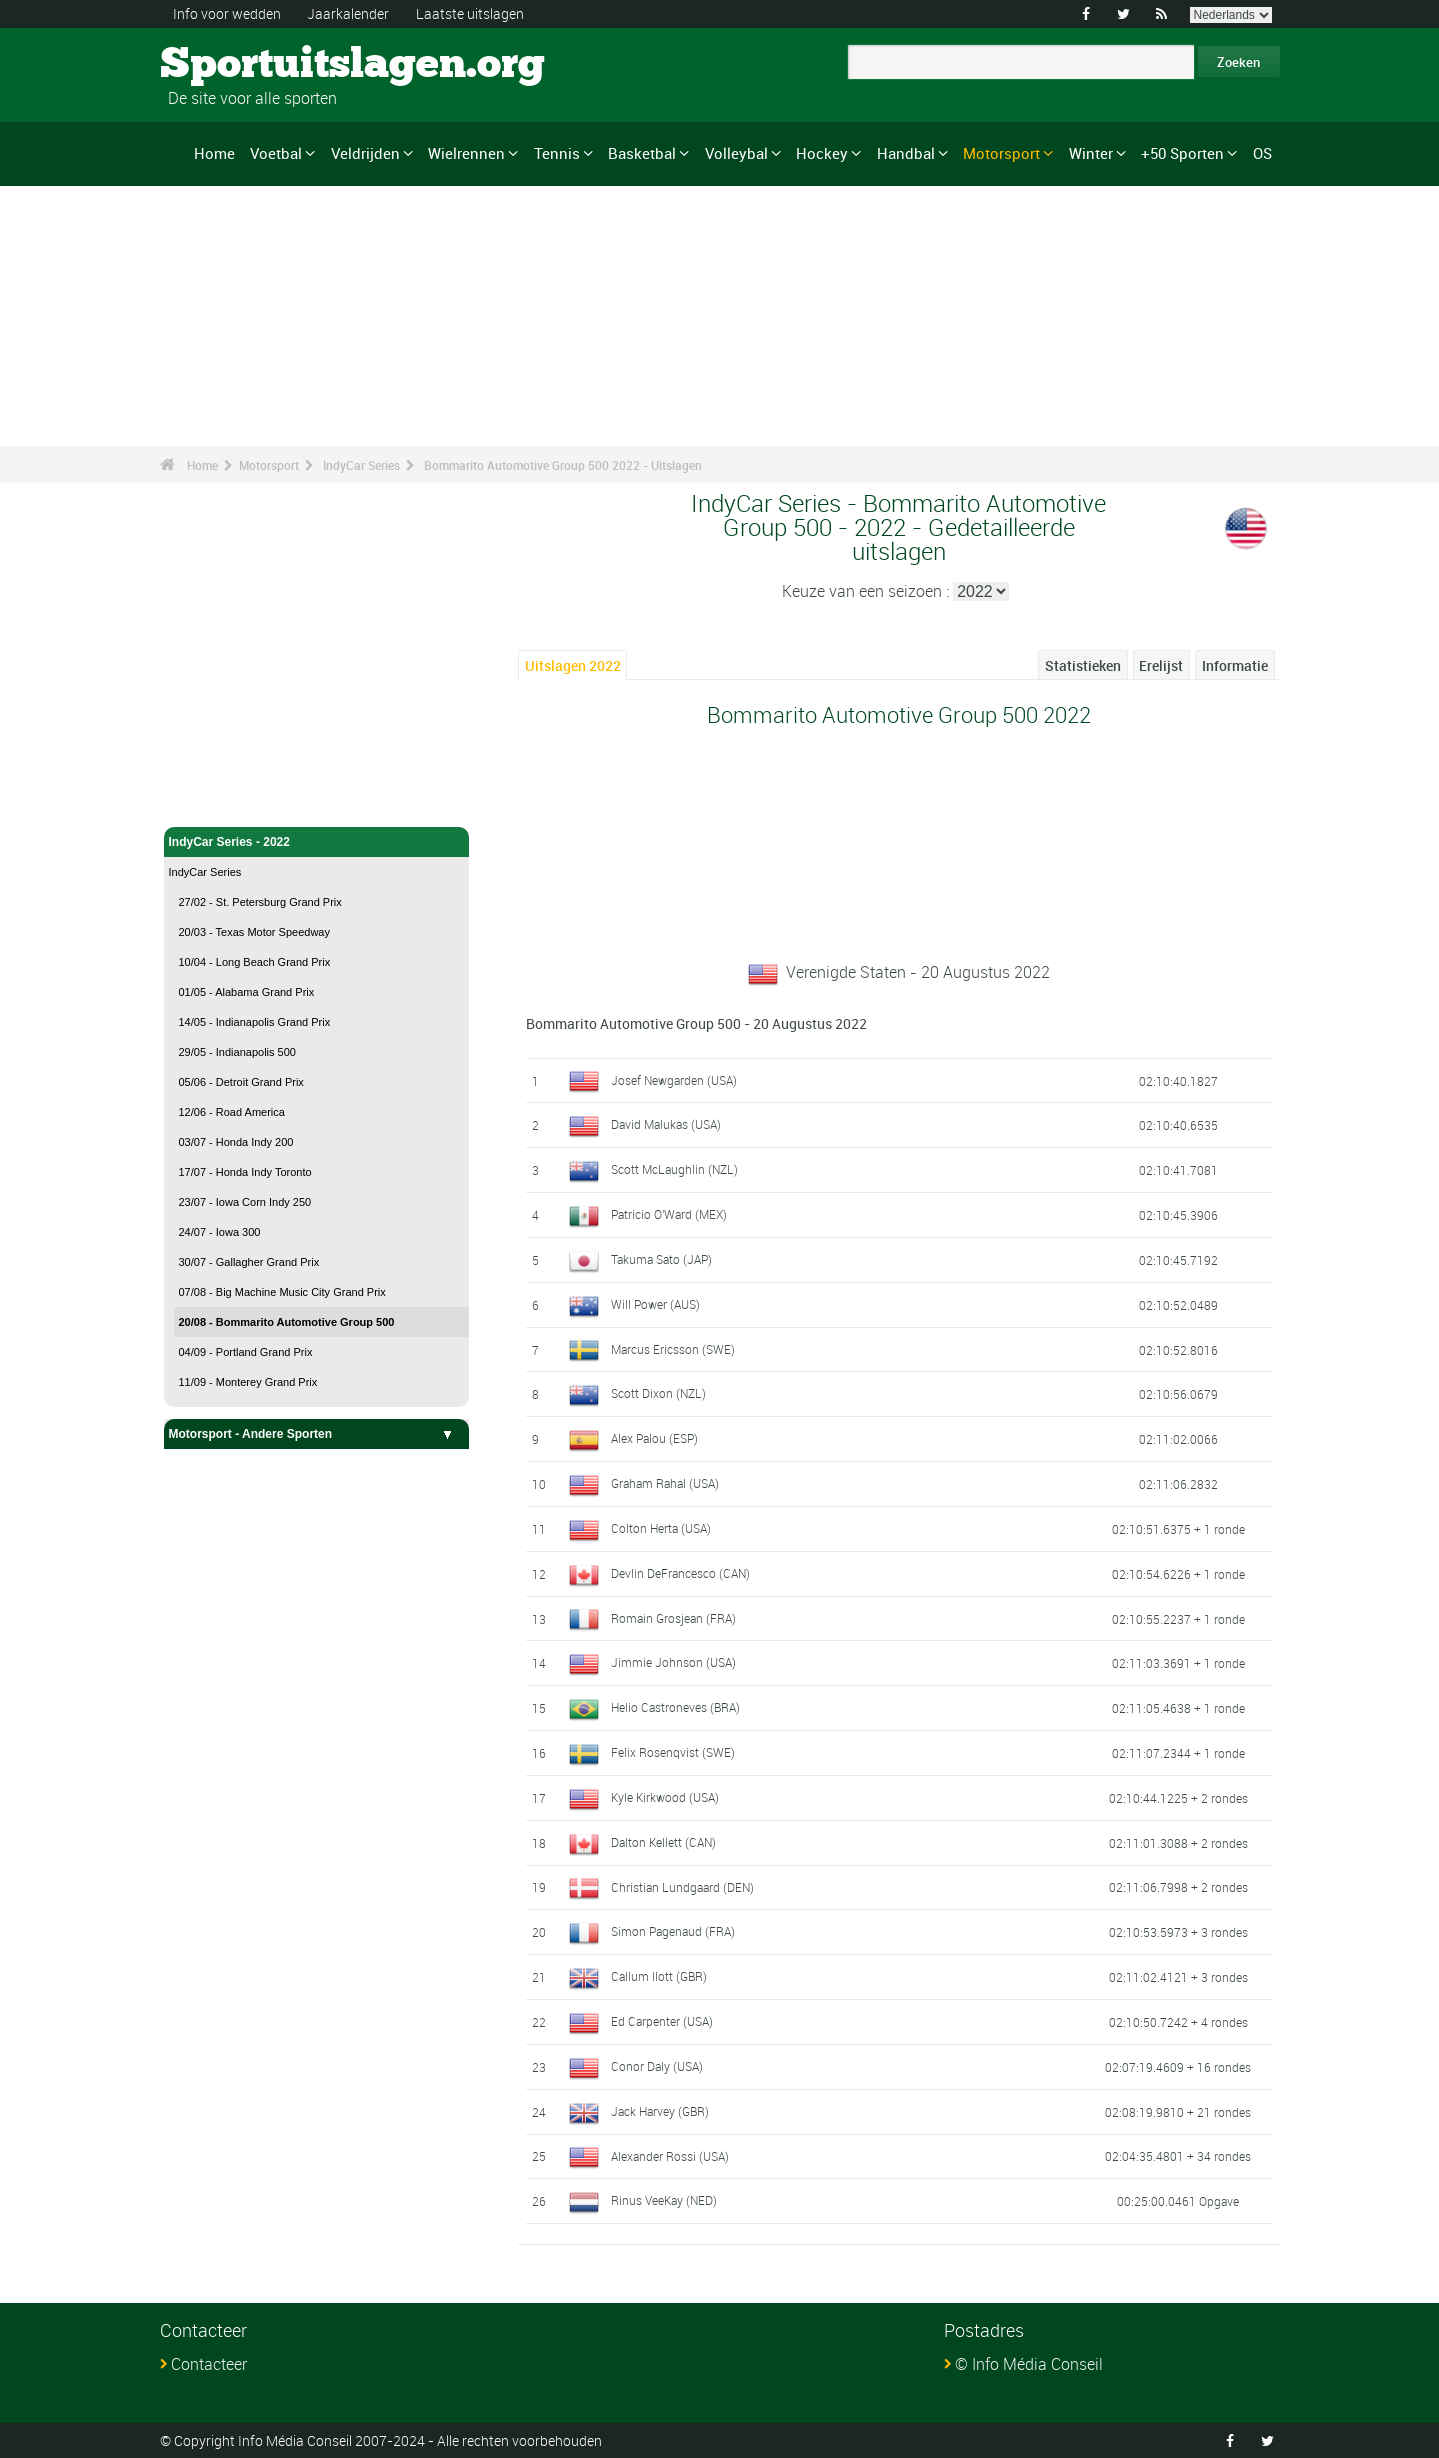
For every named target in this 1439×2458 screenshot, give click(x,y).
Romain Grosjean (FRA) (673, 1618)
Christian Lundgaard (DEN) (682, 1887)
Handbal (906, 153)
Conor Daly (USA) (657, 2066)
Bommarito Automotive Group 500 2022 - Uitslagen (563, 465)
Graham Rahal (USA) (665, 1483)
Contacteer (209, 2364)
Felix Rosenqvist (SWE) (673, 1752)
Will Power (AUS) (655, 1304)
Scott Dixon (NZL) (658, 1393)
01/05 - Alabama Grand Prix (247, 992)
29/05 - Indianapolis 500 (237, 1052)
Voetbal (276, 153)
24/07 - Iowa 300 (220, 1232)
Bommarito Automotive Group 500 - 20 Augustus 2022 (696, 1023)
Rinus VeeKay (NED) (664, 2200)
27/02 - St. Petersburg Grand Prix (260, 902)
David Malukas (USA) (666, 1124)
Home (214, 153)
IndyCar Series (361, 465)
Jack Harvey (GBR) (660, 2111)
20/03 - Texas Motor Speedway (254, 932)
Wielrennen (466, 153)
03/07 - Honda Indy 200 (236, 1142)
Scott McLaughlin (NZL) (674, 1169)
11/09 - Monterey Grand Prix (248, 1382)
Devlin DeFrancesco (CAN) (680, 1573)
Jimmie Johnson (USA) (673, 1662)
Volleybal (736, 153)
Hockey (822, 153)
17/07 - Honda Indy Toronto (245, 1172)
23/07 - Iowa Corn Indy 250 (245, 1202)
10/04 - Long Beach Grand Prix (255, 962)
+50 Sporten (1182, 153)
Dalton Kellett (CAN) (663, 1842)
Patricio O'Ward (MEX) (669, 1214)
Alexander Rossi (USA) (670, 2156)
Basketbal (642, 153)
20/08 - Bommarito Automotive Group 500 (287, 1322)
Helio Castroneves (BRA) (675, 1707)
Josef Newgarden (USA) (674, 1080)
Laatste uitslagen (470, 13)
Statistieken (1083, 665)
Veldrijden (365, 153)
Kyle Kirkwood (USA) (665, 1797)
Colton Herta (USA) (661, 1528)
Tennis (557, 153)
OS (1262, 153)
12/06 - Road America (232, 1112)
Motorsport (1001, 153)
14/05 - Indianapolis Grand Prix (255, 1022)
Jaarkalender (348, 13)
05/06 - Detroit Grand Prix (241, 1082)
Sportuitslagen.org (235, 65)
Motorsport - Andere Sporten (317, 1434)
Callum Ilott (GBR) (659, 1976)
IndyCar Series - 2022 (317, 842)
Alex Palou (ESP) (654, 1438)
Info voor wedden (227, 13)
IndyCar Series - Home (233, 800)
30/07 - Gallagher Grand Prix (249, 1262)
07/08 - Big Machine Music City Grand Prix (282, 1292)
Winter (1091, 153)
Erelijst (1161, 665)
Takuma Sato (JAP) (661, 1259)
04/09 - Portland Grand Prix (246, 1352)
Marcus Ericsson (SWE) (673, 1349)
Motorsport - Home (222, 768)
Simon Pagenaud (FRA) (673, 1931)
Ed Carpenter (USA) (662, 2021)
